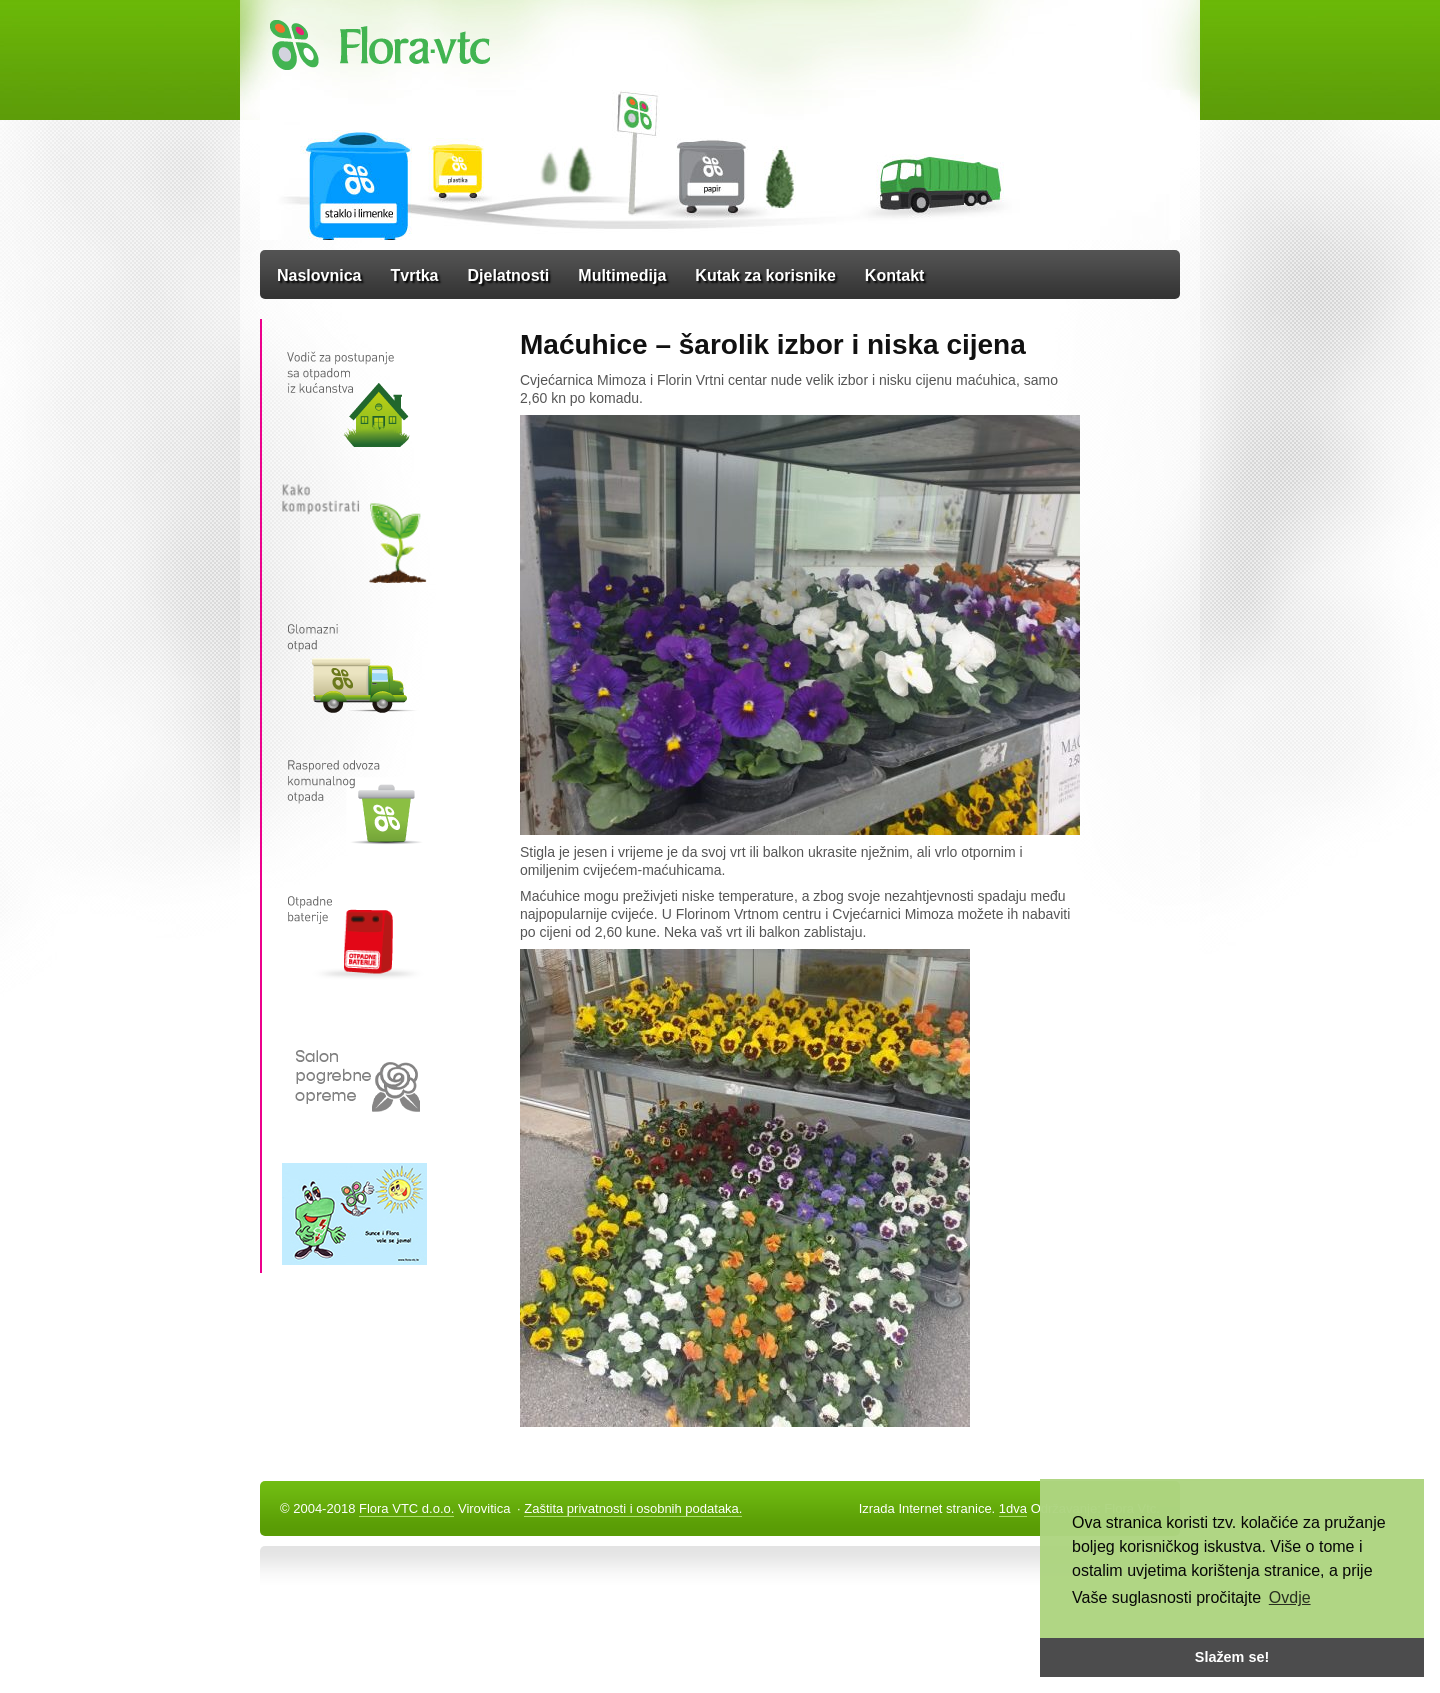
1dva (1013, 1508)
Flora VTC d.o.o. (406, 1508)
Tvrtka (414, 275)
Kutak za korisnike (765, 275)
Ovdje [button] (1290, 1597)
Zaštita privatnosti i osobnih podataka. (633, 1508)
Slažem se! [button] (1232, 1657)
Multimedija (622, 275)
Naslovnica (319, 275)
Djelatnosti (509, 275)
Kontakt (895, 275)
